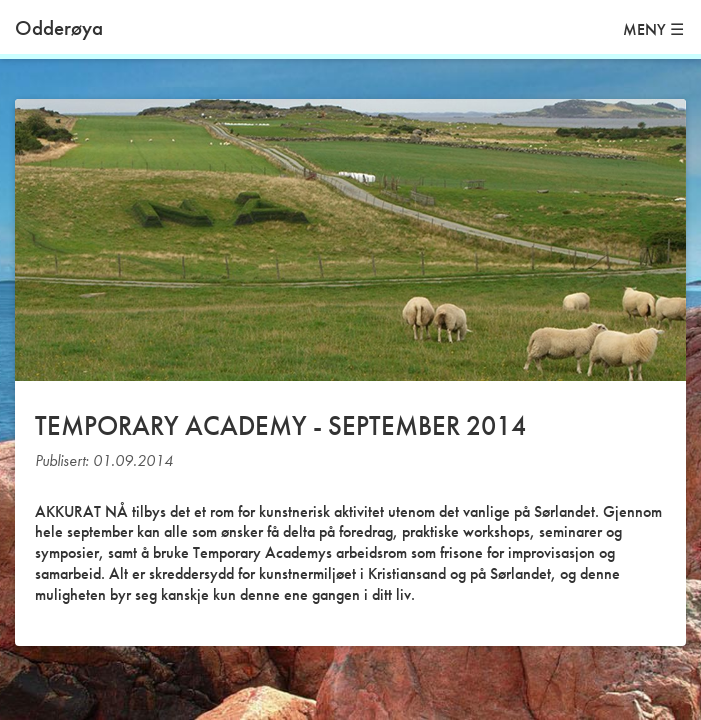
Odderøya (59, 27)
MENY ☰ (653, 29)
